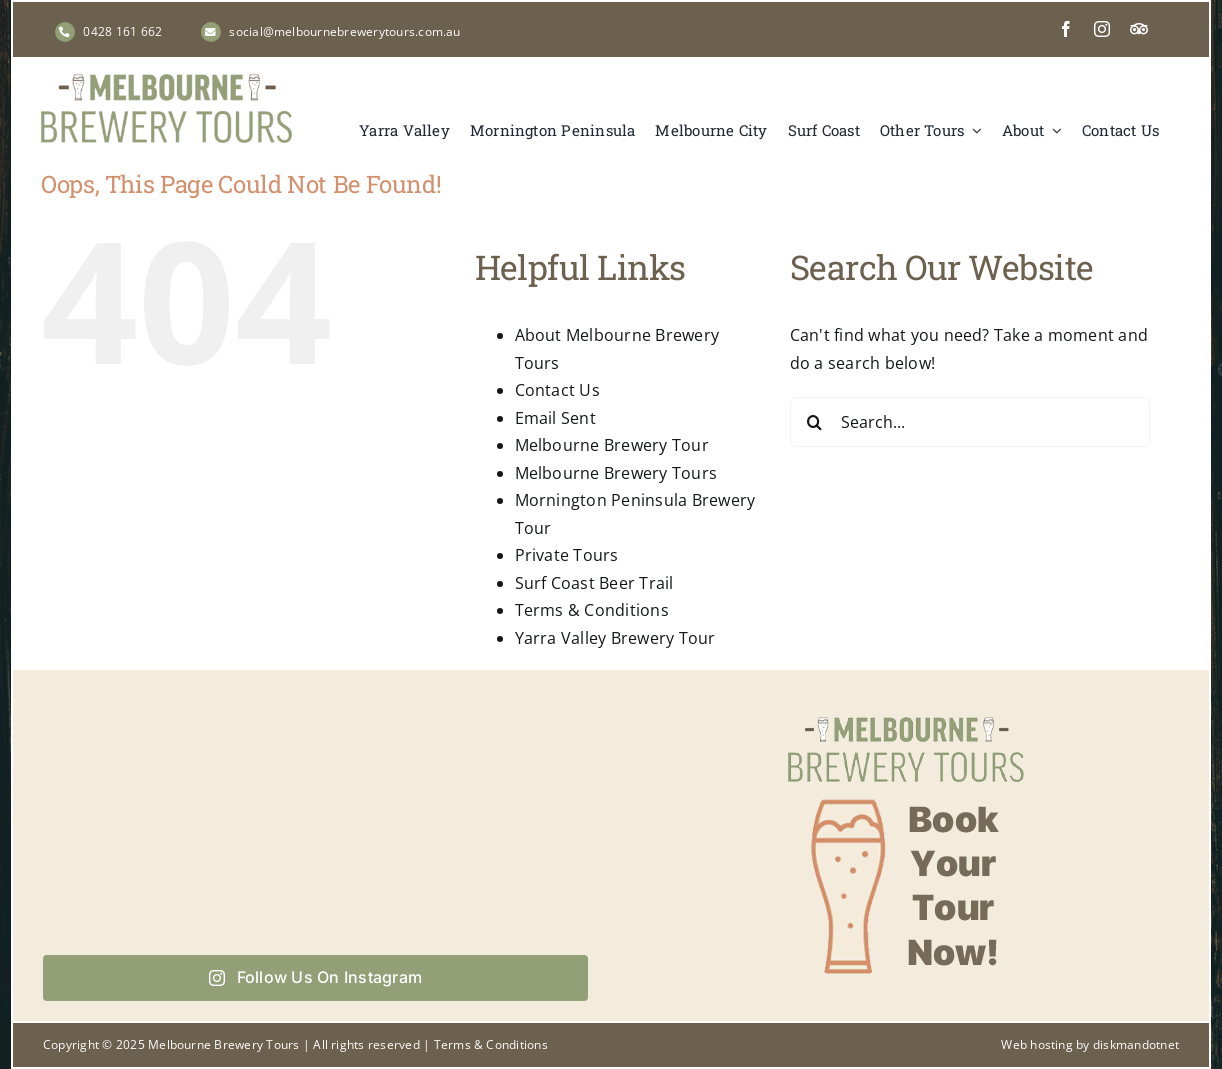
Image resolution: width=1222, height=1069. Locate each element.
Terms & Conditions (592, 610)
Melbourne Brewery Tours (616, 473)
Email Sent (555, 418)
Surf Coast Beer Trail (594, 583)
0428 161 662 (122, 31)
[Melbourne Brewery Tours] (166, 82)
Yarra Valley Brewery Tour (615, 638)
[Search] (815, 422)
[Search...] (970, 422)
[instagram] (1102, 29)
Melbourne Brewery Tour (612, 445)
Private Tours (567, 555)
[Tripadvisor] (1139, 29)
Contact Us (557, 390)
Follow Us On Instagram (315, 977)
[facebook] (1066, 29)
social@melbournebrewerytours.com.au (344, 31)
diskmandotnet (1136, 1044)
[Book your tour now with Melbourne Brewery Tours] (906, 715)
